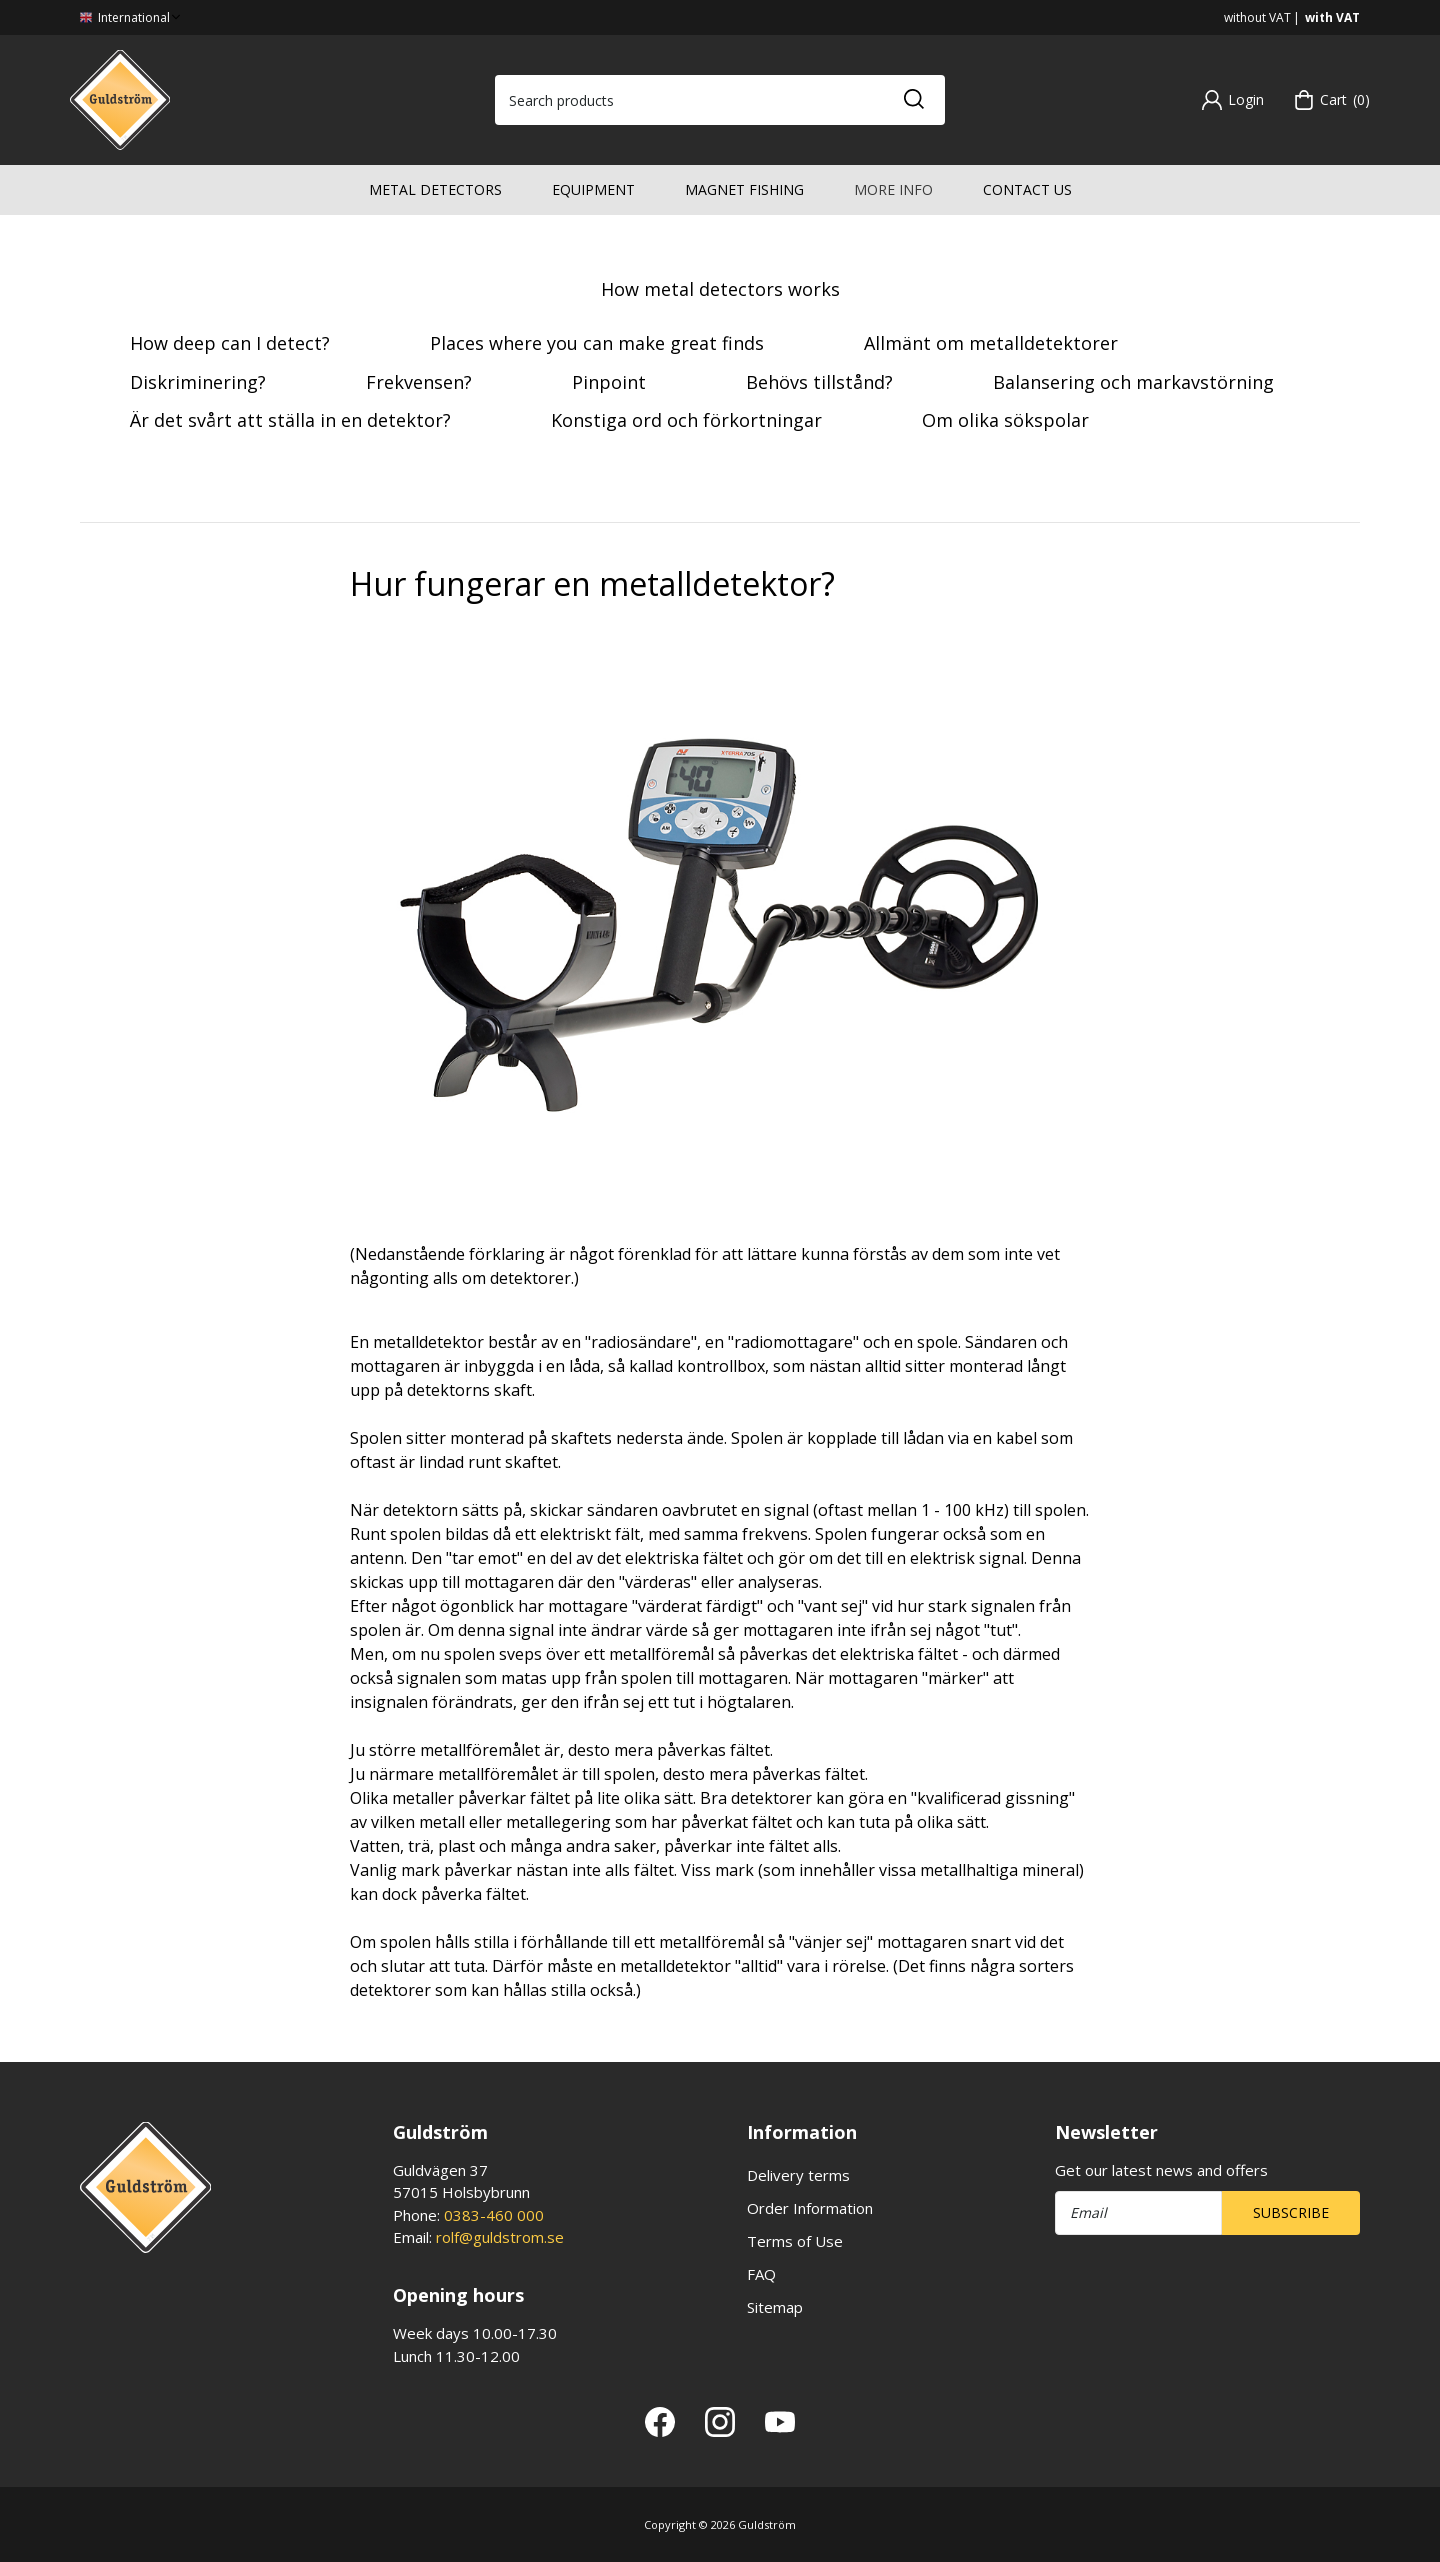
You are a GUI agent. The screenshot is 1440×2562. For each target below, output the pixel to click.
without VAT (1257, 17)
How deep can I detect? (230, 343)
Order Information (810, 2208)
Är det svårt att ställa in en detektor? (290, 420)
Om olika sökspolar (1005, 420)
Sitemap (775, 2307)
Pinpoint (609, 382)
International (132, 17)
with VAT (1332, 17)
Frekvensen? (419, 382)
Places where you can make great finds (597, 343)
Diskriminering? (198, 382)
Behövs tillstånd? (819, 382)
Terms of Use (795, 2241)
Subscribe (1291, 2212)
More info (893, 189)
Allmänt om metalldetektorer (991, 343)
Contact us (1027, 189)
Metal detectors (435, 189)
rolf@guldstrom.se (500, 2237)
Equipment (593, 189)
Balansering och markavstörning (1133, 382)
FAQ (761, 2274)
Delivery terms (798, 2175)
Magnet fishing (744, 189)
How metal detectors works (720, 289)
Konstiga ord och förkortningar (686, 420)
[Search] (913, 100)
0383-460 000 (494, 2215)
